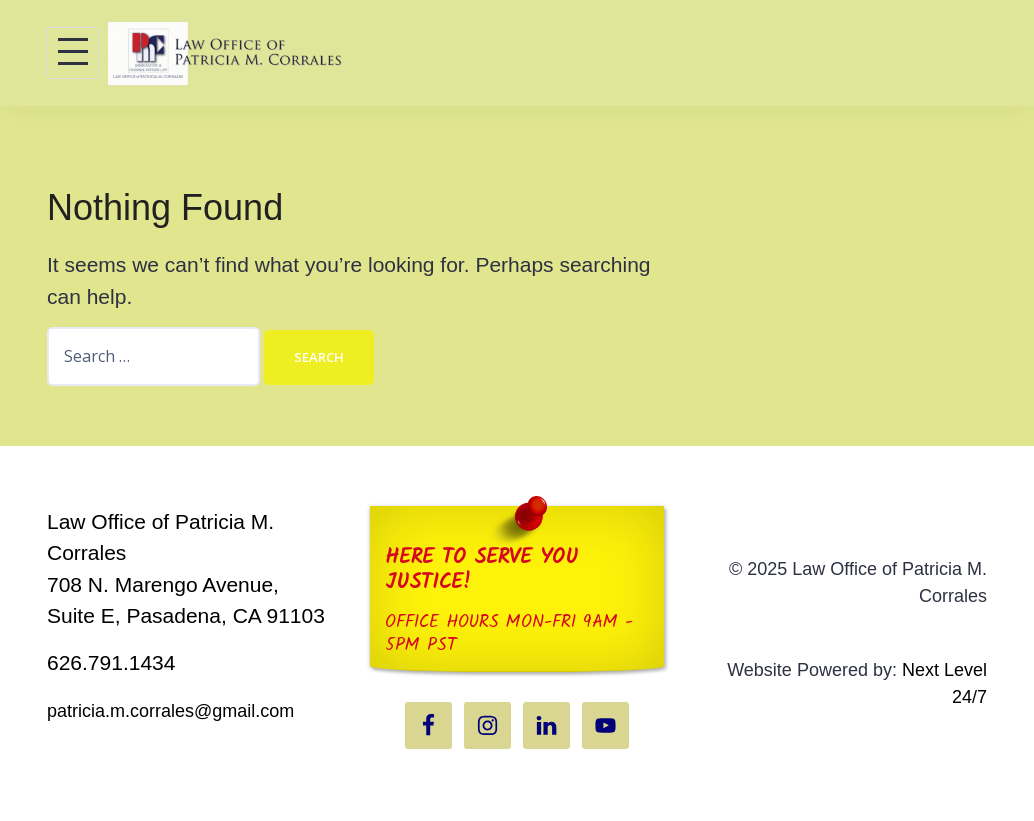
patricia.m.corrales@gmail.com (170, 711)
